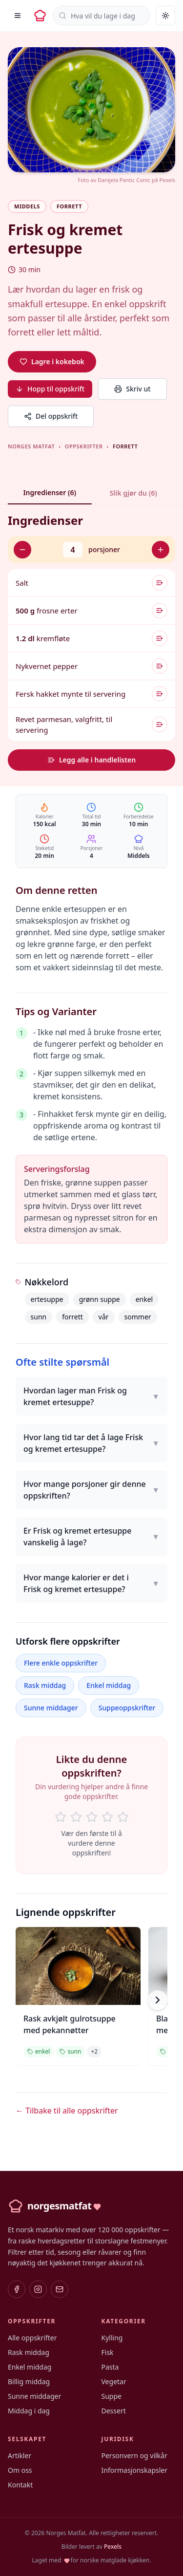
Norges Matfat (31, 446)
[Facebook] (16, 2289)
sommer (137, 1316)
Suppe (112, 2396)
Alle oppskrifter (32, 2337)
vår (104, 1316)
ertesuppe (47, 1299)
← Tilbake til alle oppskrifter (67, 2110)
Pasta (110, 2367)
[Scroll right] (157, 2000)
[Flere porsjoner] (160, 549)
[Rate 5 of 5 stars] (123, 1817)
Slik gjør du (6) (133, 493)
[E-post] (59, 2289)
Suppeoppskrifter (127, 1707)
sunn (39, 1316)
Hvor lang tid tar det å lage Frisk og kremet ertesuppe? (91, 1443)
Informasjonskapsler (135, 2470)
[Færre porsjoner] (22, 549)
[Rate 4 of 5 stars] (107, 1817)
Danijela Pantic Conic (124, 180)
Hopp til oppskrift (50, 388)
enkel (144, 1299)
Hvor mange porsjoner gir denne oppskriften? (91, 1490)
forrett (72, 1316)
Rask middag (45, 1685)
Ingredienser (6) (49, 492)
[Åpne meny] (17, 15)
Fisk (108, 2352)
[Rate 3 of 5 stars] (92, 1817)
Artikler (19, 2455)
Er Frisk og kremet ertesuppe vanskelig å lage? (91, 1536)
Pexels (167, 180)
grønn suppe (99, 1299)
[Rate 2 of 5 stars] (76, 1817)
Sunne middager (51, 1707)
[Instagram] (38, 2289)
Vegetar (114, 2381)
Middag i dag (29, 2410)
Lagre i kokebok (52, 361)
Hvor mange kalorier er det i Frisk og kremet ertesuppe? (91, 1583)
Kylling (112, 2337)
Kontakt (20, 2484)
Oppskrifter (84, 446)
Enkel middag (108, 1685)
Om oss (20, 2470)
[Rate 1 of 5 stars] (60, 1817)
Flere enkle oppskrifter (61, 1663)
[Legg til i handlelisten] (159, 583)
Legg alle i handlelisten (91, 759)
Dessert (114, 2410)
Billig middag (29, 2381)
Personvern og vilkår (134, 2455)
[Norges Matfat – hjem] (40, 15)
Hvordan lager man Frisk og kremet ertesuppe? (91, 1396)
